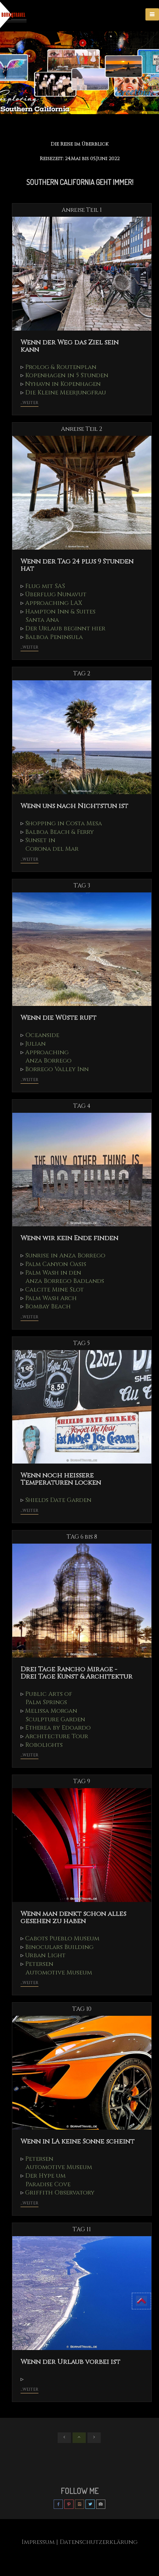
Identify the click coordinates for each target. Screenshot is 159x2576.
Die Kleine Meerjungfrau (68, 392)
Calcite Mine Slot (56, 1289)
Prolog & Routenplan (62, 367)
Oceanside (43, 1035)
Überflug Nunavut (58, 594)
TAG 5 (81, 1343)
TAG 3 (81, 885)
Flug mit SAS (46, 586)
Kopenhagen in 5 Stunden (70, 375)
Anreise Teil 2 (82, 429)
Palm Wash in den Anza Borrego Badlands (65, 1277)
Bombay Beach (49, 1306)
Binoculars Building (61, 1947)
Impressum (35, 2542)
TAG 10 (82, 2009)
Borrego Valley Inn (59, 1069)
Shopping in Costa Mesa (65, 823)
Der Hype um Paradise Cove (48, 2180)
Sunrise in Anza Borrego (68, 1255)
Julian (36, 1043)
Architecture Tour (58, 1736)
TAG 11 (81, 2230)
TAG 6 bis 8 (82, 1537)
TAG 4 (81, 1106)
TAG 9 (81, 1782)
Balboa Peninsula (55, 637)
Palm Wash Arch (52, 1298)
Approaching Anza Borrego (48, 1056)
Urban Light (46, 1955)
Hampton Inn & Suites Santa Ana (60, 615)
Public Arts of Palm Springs (48, 1698)
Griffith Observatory (62, 2193)
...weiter (29, 403)
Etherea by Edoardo (61, 1728)
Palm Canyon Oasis (57, 1264)
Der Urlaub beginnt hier (68, 628)
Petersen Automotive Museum (58, 1968)
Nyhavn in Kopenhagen (66, 384)
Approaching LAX (55, 603)
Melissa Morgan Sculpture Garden (55, 1715)
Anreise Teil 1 (81, 210)
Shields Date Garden (61, 1500)
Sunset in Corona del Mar (51, 844)
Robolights (45, 1744)
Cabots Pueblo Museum (64, 1938)
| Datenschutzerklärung (98, 2542)
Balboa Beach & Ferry (62, 832)
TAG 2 (82, 674)
